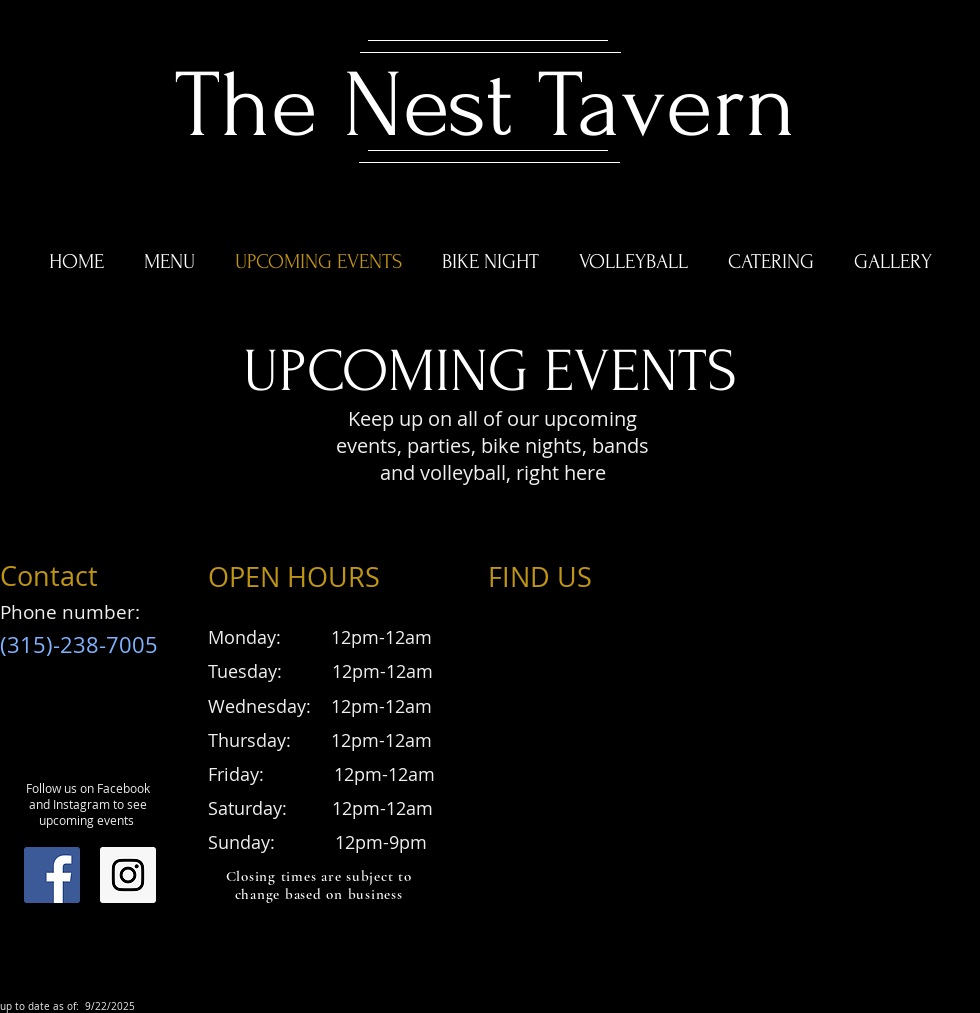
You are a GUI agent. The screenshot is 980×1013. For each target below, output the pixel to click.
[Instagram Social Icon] (128, 875)
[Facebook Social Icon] (52, 875)
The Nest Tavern (485, 106)
